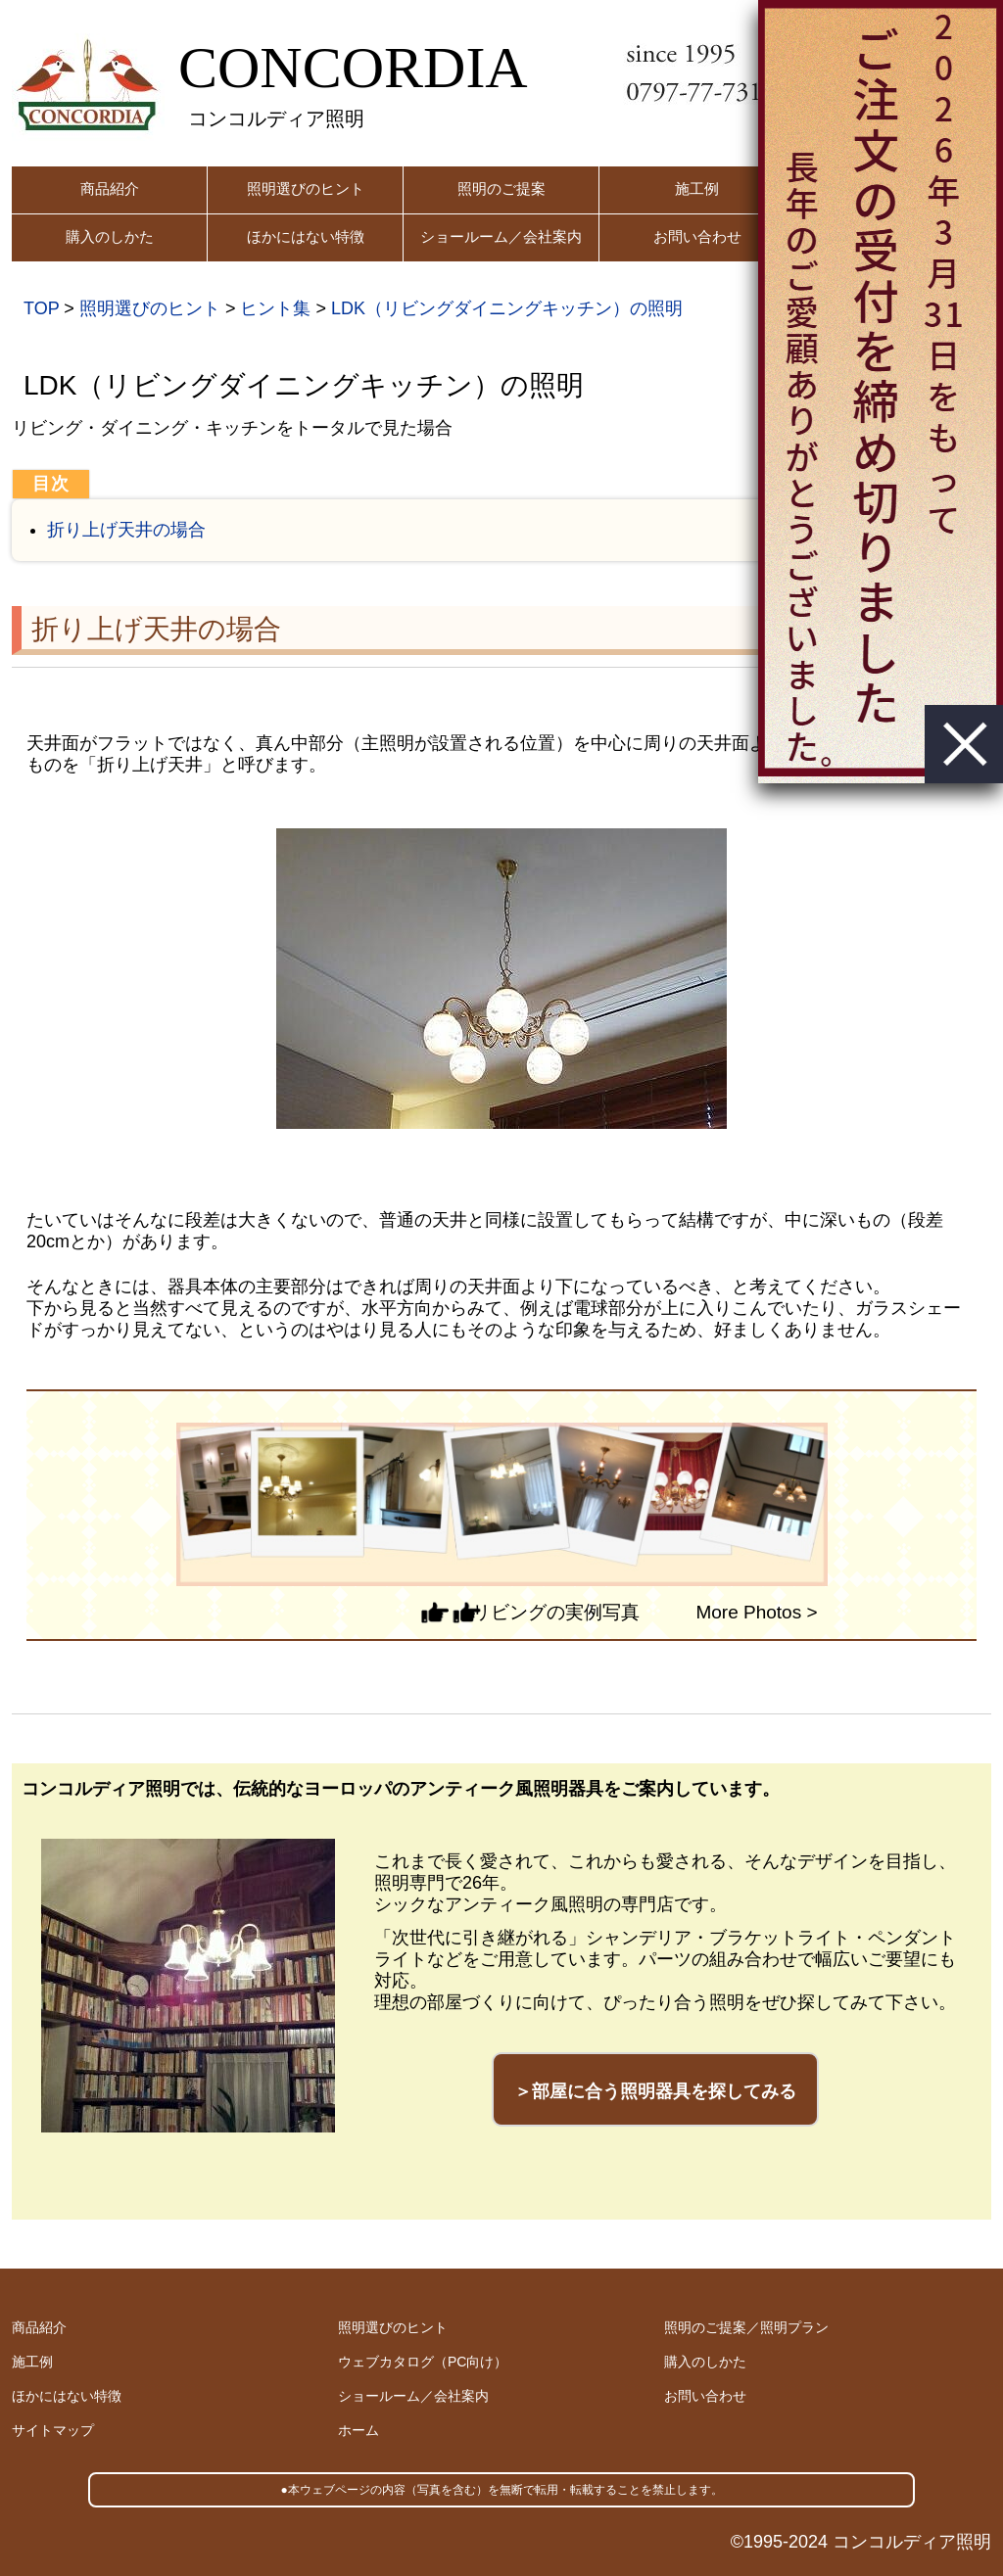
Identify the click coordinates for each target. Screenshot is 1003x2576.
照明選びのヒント (305, 188)
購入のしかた (110, 236)
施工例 (697, 188)
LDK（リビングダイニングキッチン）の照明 (507, 308)
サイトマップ (53, 2430)
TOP (41, 308)
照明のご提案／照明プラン (746, 2327)
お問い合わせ (697, 236)
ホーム (358, 2430)
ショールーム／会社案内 (501, 236)
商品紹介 (109, 188)
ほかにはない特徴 (305, 236)
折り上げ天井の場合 (126, 529)
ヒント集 (275, 308)
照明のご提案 (501, 188)
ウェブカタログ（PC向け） (422, 2361)
